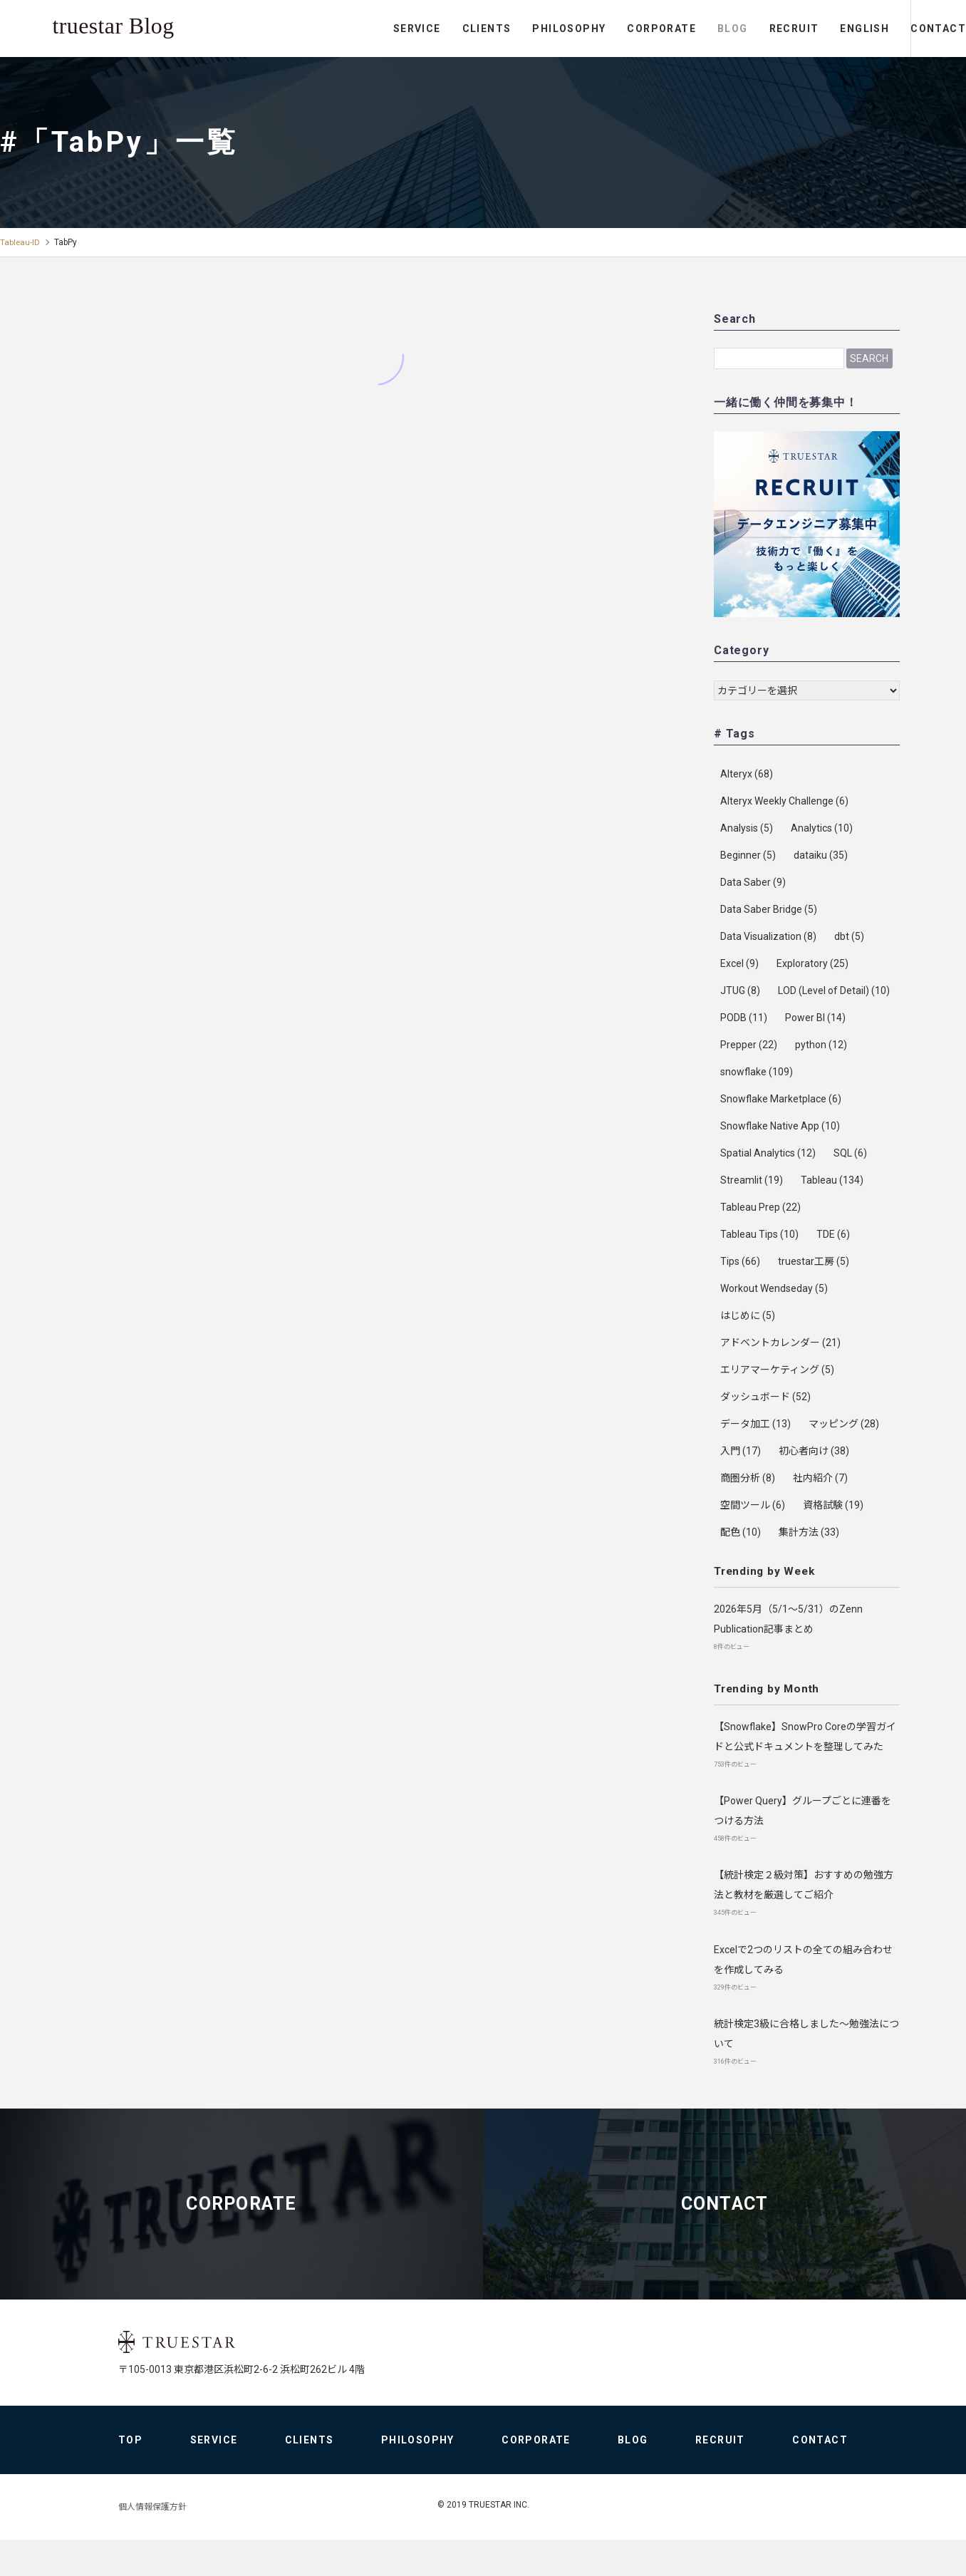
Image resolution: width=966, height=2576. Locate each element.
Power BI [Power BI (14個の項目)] (815, 1017)
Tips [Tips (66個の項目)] (740, 1261)
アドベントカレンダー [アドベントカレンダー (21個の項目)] (780, 1342)
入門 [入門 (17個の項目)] (740, 1451)
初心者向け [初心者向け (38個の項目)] (814, 1451)
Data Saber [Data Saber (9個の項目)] (753, 882)
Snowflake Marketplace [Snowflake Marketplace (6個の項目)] (780, 1099)
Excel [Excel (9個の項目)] (739, 963)
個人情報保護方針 (152, 2543)
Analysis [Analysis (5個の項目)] (746, 828)
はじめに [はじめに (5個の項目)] (747, 1315)
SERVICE (359, 28)
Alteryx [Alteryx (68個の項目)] (746, 774)
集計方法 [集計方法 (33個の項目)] (809, 1532)
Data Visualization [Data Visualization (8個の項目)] (768, 936)
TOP (130, 2476)
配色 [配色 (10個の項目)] (740, 1532)
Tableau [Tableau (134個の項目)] (832, 1180)
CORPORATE (603, 28)
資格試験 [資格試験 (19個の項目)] (833, 1505)
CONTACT (909, 28)
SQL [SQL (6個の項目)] (850, 1153)
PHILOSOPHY (510, 28)
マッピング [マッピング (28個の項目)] (844, 1423)
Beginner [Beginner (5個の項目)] (748, 855)
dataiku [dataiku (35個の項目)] (821, 855)
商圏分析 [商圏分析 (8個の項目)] (747, 1478)
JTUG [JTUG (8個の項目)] (740, 990)
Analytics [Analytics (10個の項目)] (822, 828)
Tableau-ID (20, 242)
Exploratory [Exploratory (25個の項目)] (812, 963)
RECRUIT (735, 28)
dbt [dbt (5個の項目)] (849, 936)
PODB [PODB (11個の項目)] (743, 1017)
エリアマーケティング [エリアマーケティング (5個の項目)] (777, 1369)
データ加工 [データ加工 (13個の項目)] (755, 1423)
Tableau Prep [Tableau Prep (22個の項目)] (760, 1207)
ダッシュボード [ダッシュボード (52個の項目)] (765, 1396)
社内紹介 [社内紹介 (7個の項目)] (820, 1478)
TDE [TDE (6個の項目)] (833, 1234)
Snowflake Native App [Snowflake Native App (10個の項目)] (780, 1126)
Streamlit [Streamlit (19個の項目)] (751, 1180)
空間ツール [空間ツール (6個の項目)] (752, 1505)
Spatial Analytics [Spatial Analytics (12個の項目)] (768, 1153)
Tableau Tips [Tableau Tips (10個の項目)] (759, 1234)
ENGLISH (806, 28)
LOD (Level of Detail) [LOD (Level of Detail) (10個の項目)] (834, 990)
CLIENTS (427, 28)
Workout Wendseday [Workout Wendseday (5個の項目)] (774, 1288)
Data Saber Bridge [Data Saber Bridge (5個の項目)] (768, 909)
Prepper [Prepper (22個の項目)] (748, 1044)
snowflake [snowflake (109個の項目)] (756, 1071)
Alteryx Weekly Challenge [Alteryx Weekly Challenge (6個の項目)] (784, 801)
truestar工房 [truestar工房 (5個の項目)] (813, 1261)
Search (869, 358)
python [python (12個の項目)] (821, 1044)
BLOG (674, 28)
